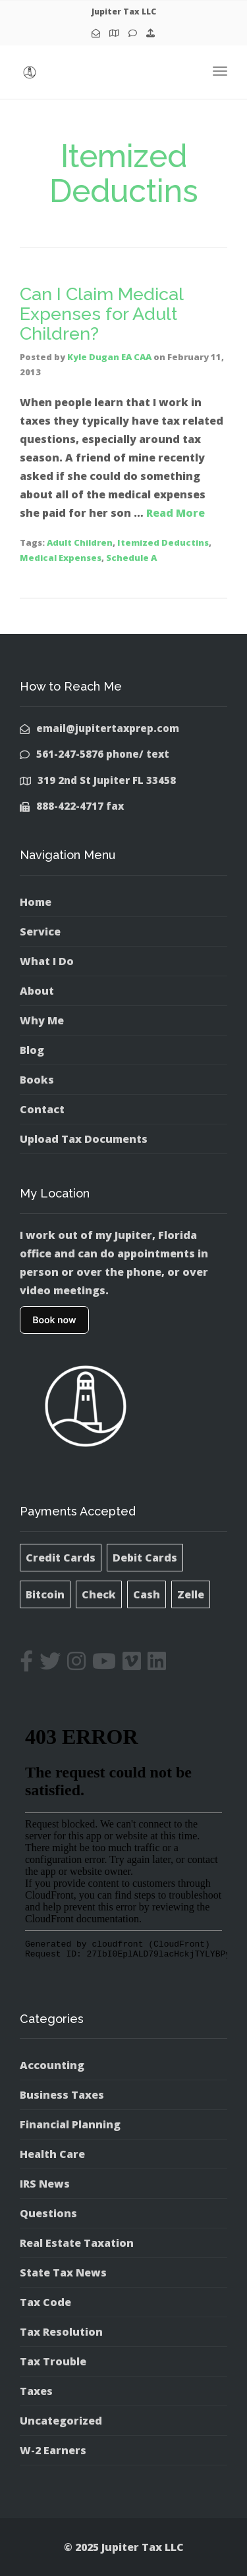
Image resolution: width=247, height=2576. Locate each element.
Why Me (42, 1020)
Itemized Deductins (163, 542)
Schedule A (131, 558)
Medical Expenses (60, 558)
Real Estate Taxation (77, 2243)
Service (40, 931)
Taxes (36, 2391)
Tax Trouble (53, 2361)
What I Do (47, 961)
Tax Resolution (61, 2332)
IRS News (45, 2183)
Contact (42, 1109)
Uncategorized (61, 2420)
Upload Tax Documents (84, 1139)
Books (37, 1079)
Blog (32, 1050)
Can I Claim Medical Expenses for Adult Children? (101, 313)
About (37, 991)
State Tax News (63, 2272)
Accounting (52, 2065)
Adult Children (80, 542)
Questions (48, 2213)
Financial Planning (70, 2124)
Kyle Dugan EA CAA (109, 357)
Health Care (52, 2154)
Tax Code (45, 2302)
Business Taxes (62, 2095)
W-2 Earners (53, 2450)
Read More (175, 513)
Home (35, 902)
